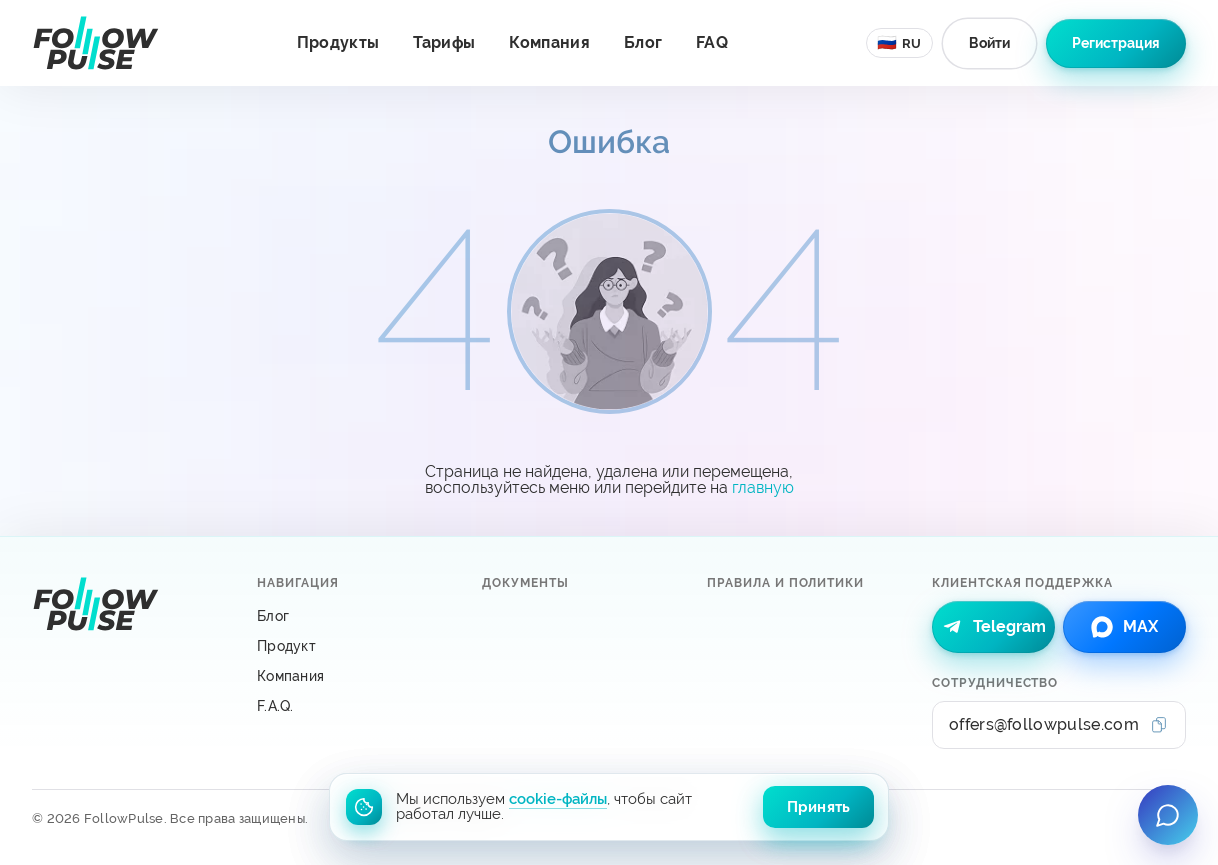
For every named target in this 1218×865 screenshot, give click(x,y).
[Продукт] (353, 646)
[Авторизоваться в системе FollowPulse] (989, 43)
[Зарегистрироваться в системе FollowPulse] (1116, 43)
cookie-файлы (558, 799)
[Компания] (353, 676)
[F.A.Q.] (353, 706)
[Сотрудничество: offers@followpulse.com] (1059, 725)
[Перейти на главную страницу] (95, 43)
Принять (818, 807)
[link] (993, 627)
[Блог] (353, 616)
